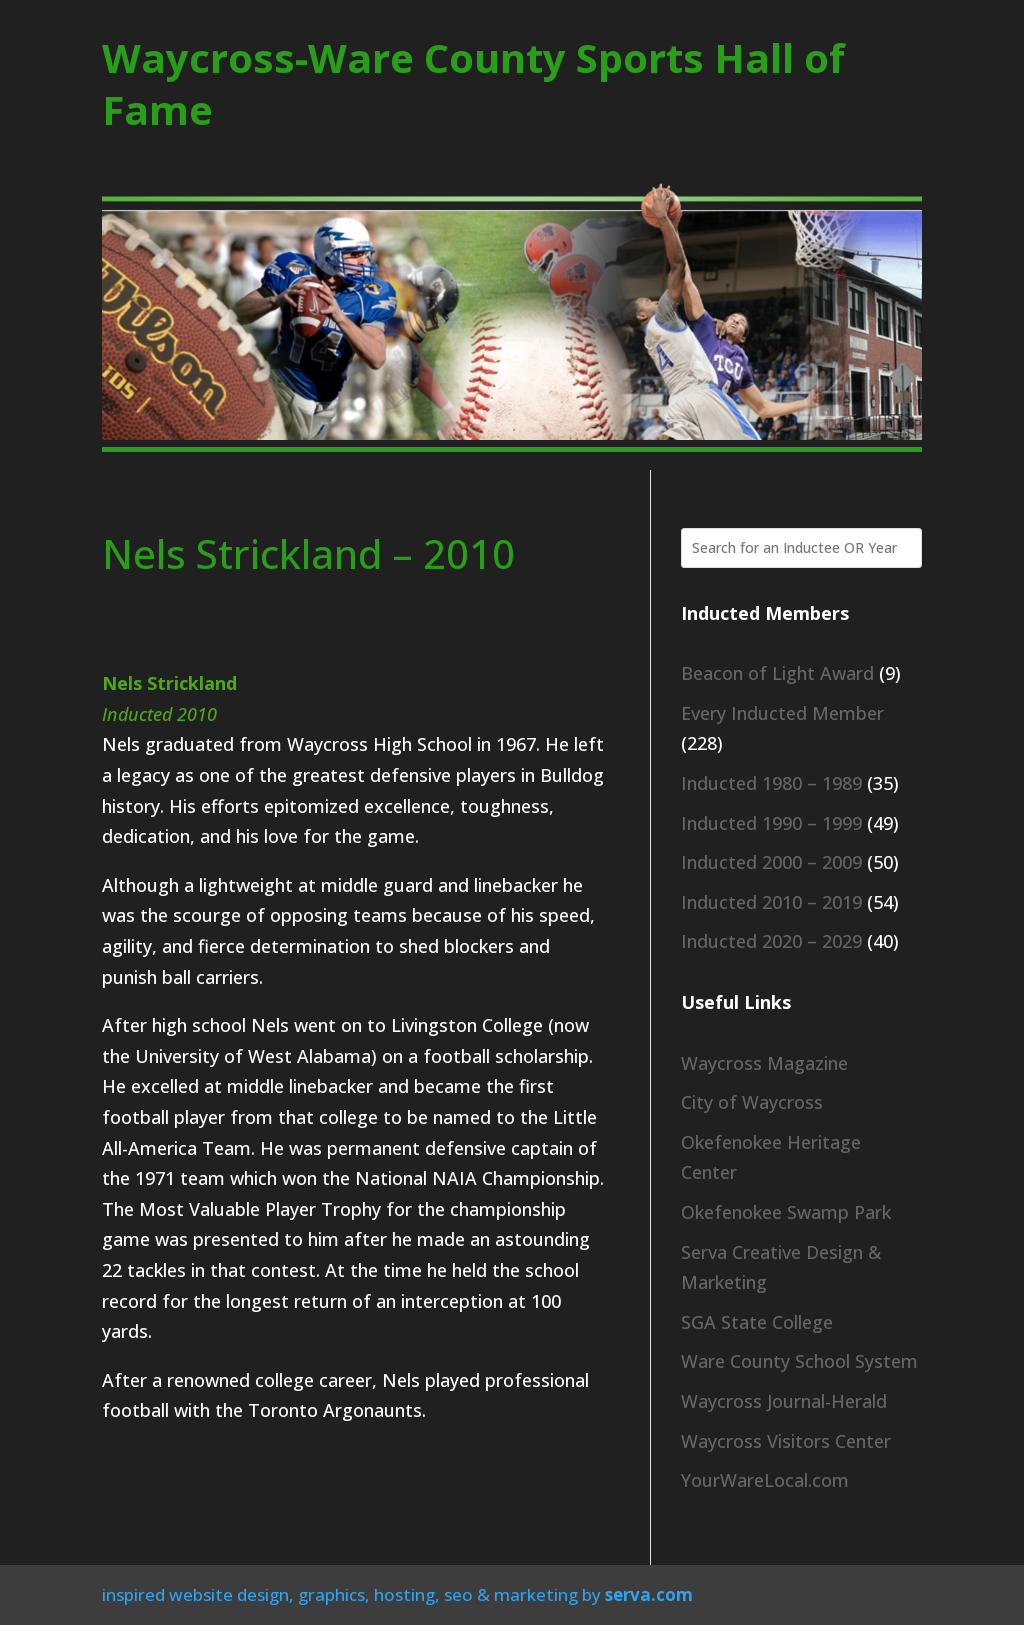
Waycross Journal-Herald (784, 1401)
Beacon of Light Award (777, 673)
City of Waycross (752, 1102)
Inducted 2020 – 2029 (771, 941)
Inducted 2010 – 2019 (771, 902)
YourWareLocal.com (765, 1480)
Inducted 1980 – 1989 (771, 783)
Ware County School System (799, 1361)
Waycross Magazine (764, 1063)
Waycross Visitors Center (786, 1441)
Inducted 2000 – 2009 (771, 862)
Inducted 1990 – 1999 (771, 823)
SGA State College (757, 1322)
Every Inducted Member (782, 713)
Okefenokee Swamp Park (786, 1212)
